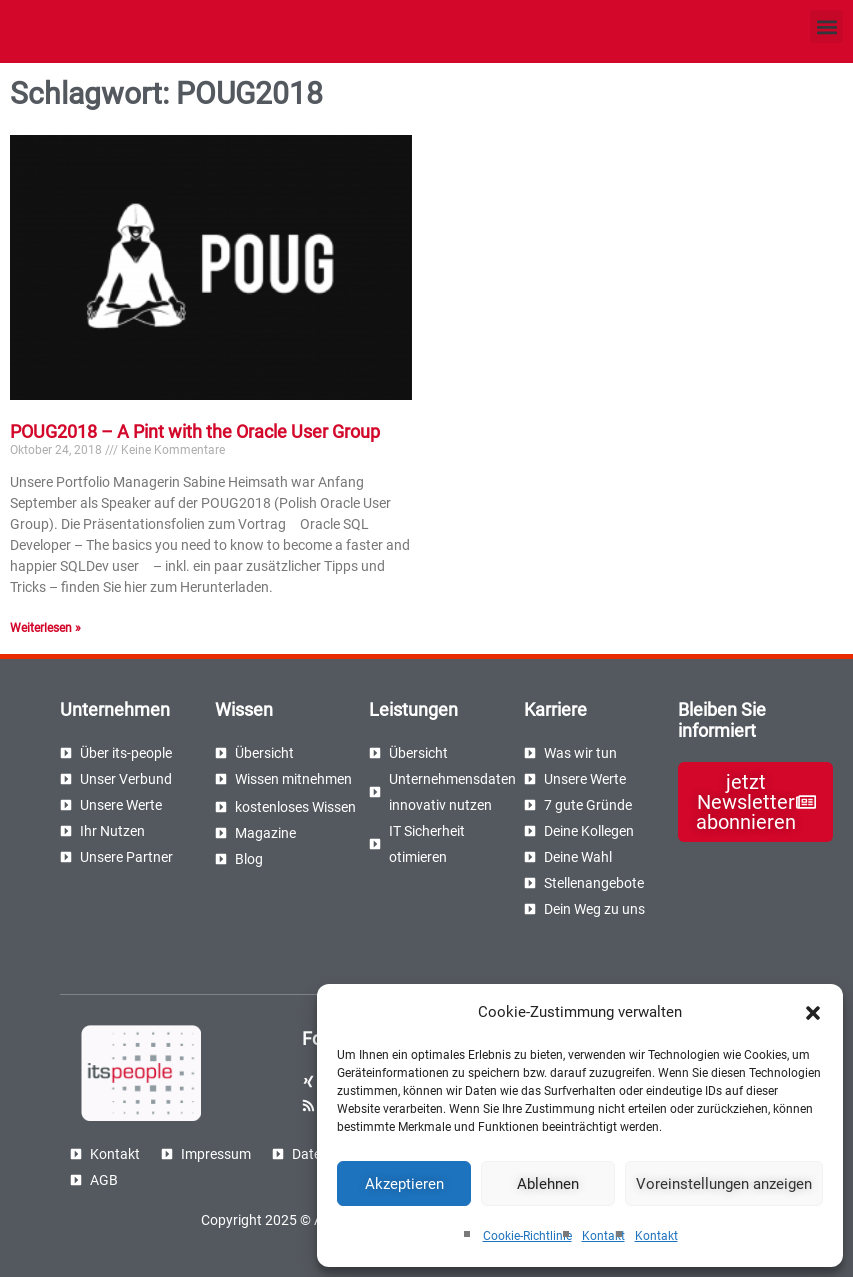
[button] (813, 1013)
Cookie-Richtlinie (527, 1236)
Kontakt (603, 1236)
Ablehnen (548, 1184)
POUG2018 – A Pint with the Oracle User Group (195, 431)
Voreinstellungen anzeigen (724, 1184)
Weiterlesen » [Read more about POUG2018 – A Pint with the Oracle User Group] (45, 628)
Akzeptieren (404, 1184)
